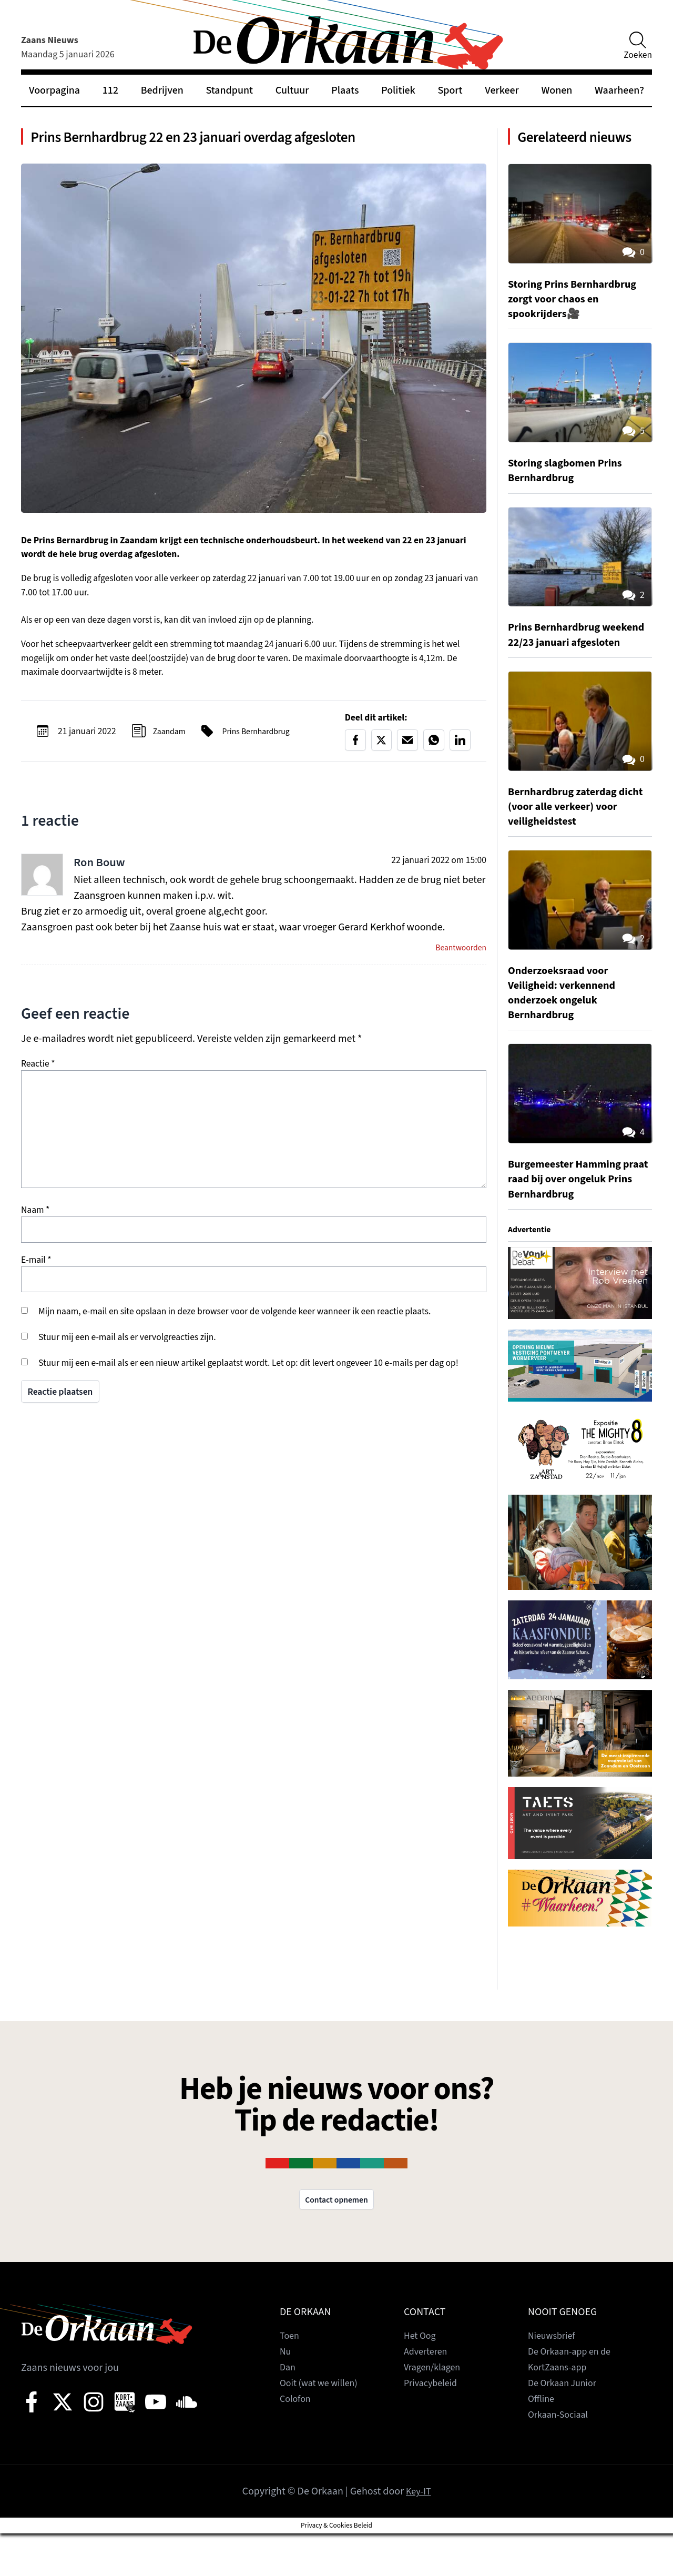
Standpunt (229, 90)
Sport (449, 90)
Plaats (345, 90)
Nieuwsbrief (554, 2378)
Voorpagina (54, 90)
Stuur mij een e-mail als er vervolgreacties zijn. (127, 1347)
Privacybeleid (433, 2425)
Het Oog (422, 2378)
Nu (286, 2394)
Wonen (556, 90)
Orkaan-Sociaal (561, 2457)
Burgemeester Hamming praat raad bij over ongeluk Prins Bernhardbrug (578, 1218)
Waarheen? (619, 90)
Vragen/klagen (435, 2409)
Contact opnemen (336, 2241)
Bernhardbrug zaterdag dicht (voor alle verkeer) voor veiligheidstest (570, 846)
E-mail (36, 1269)
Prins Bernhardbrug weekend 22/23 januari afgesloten (567, 667)
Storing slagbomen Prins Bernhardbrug (572, 495)
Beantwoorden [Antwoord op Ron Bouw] (458, 957)
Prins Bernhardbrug (263, 738)
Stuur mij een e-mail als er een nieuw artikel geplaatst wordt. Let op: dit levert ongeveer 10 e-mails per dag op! (248, 1373)
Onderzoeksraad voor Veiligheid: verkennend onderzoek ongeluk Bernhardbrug (568, 1032)
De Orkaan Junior (566, 2425)
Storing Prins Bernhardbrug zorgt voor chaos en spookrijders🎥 (579, 324)
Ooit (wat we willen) (323, 2425)
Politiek (398, 90)
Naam (35, 1219)
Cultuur (292, 90)
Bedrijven (162, 90)
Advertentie (532, 1269)
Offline (542, 2441)
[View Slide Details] (580, 1323)
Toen (290, 2378)
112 (110, 90)
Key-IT (418, 2534)
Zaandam (171, 738)
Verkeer (501, 90)
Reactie (38, 1073)
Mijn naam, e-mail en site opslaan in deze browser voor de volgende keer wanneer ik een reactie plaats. (234, 1321)
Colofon (297, 2441)
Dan (288, 2409)
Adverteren (428, 2394)
